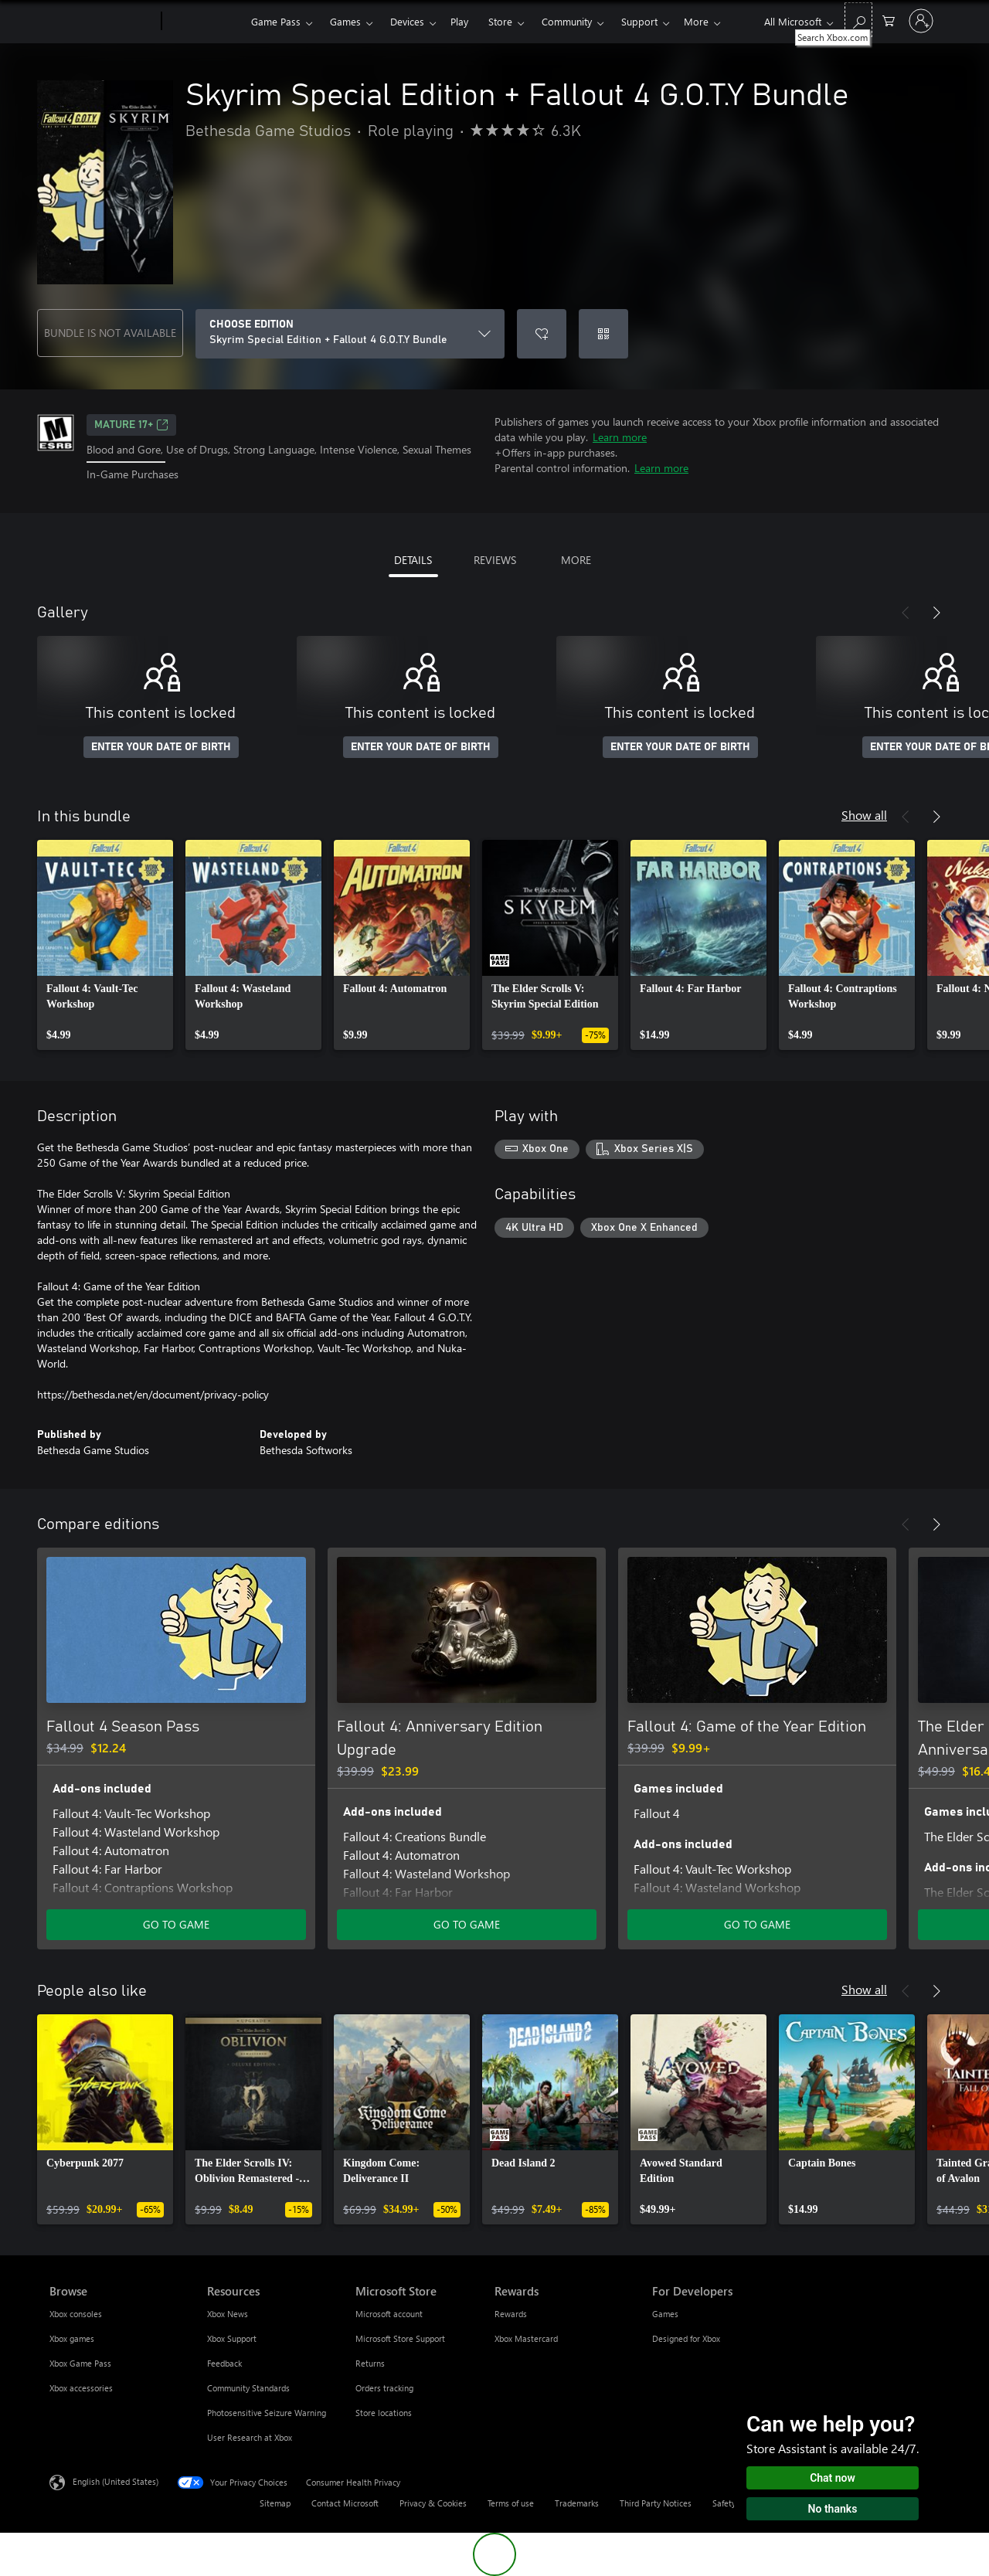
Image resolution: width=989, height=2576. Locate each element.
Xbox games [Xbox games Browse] (71, 2338)
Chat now (832, 2478)
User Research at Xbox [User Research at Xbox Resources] (249, 2437)
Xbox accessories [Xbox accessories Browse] (81, 2388)
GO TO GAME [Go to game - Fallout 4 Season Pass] (176, 1924)
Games (345, 21)
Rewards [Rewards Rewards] (510, 2314)
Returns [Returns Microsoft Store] (370, 2363)
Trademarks (577, 2503)
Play (459, 21)
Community (567, 21)
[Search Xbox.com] (858, 19)
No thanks (833, 2509)
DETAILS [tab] (413, 559)
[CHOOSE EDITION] (350, 334)
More (696, 21)
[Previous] (905, 613)
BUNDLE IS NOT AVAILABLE (110, 332)
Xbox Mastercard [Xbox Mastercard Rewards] (526, 2338)
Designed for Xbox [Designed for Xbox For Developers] (686, 2338)
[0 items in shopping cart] (888, 20)
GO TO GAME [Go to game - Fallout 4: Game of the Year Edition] (757, 1924)
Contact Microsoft (345, 2503)
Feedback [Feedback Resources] (224, 2363)
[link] (105, 945)
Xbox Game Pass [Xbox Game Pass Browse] (80, 2363)
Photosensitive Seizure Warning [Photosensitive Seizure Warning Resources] (266, 2413)
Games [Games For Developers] (665, 2314)
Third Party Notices (656, 2503)
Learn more (620, 437)
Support (639, 21)
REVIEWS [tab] (495, 559)
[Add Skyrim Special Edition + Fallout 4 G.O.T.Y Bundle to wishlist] (541, 334)
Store (500, 21)
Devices (407, 21)
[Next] (936, 613)
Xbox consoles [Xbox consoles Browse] (75, 2314)
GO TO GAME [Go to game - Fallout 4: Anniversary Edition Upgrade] (466, 1924)
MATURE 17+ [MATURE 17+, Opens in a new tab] (131, 425)
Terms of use (511, 2503)
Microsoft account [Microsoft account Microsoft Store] (389, 2314)
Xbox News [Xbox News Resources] (227, 2314)
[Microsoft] (102, 21)
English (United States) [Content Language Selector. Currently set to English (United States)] (115, 2481)
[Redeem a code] (603, 334)
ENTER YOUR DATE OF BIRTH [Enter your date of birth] (161, 747)
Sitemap (275, 2503)
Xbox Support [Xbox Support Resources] (232, 2338)
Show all (864, 815)
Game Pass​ (276, 21)
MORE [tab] (576, 559)
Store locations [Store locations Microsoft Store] (383, 2413)
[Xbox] (204, 21)
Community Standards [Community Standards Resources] (248, 2388)
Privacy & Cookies (433, 2503)
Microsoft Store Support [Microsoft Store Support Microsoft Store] (400, 2338)
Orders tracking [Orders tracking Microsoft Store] (384, 2388)
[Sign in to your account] (921, 20)
